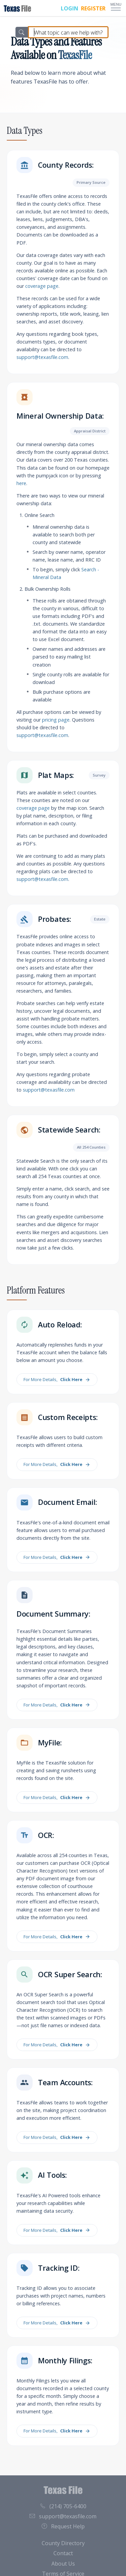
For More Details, (57, 1379)
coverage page (41, 286)
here (21, 483)
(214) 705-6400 (63, 2506)
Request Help (63, 2526)
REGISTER (93, 8)
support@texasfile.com (42, 357)
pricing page (56, 720)
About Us (63, 2563)
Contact (63, 2553)
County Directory (63, 2543)
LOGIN (69, 8)
